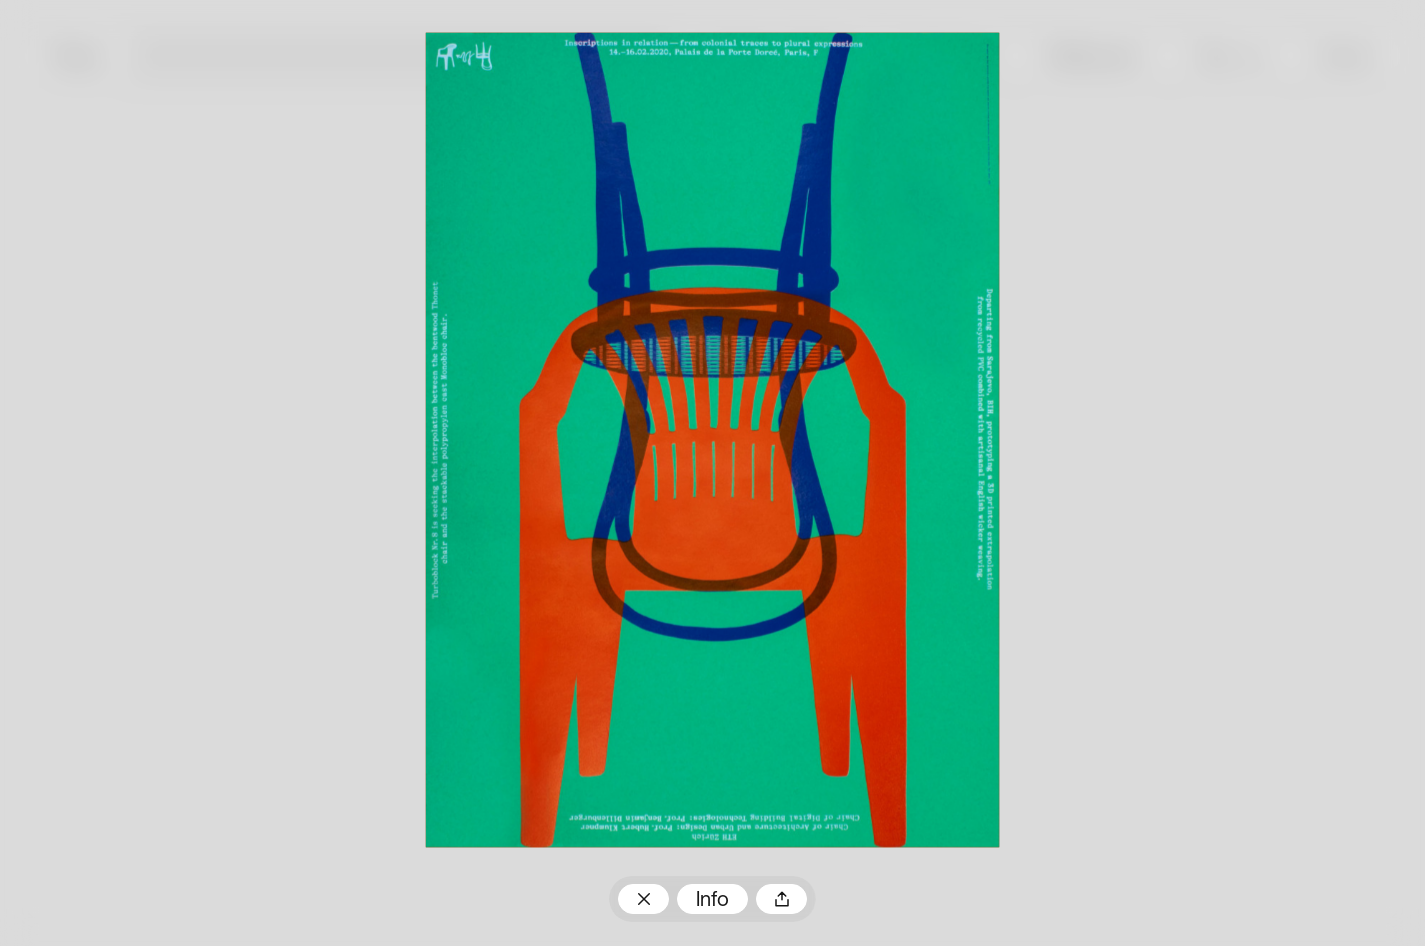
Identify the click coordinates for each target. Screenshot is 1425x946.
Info (712, 901)
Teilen (782, 899)
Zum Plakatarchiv (644, 899)
